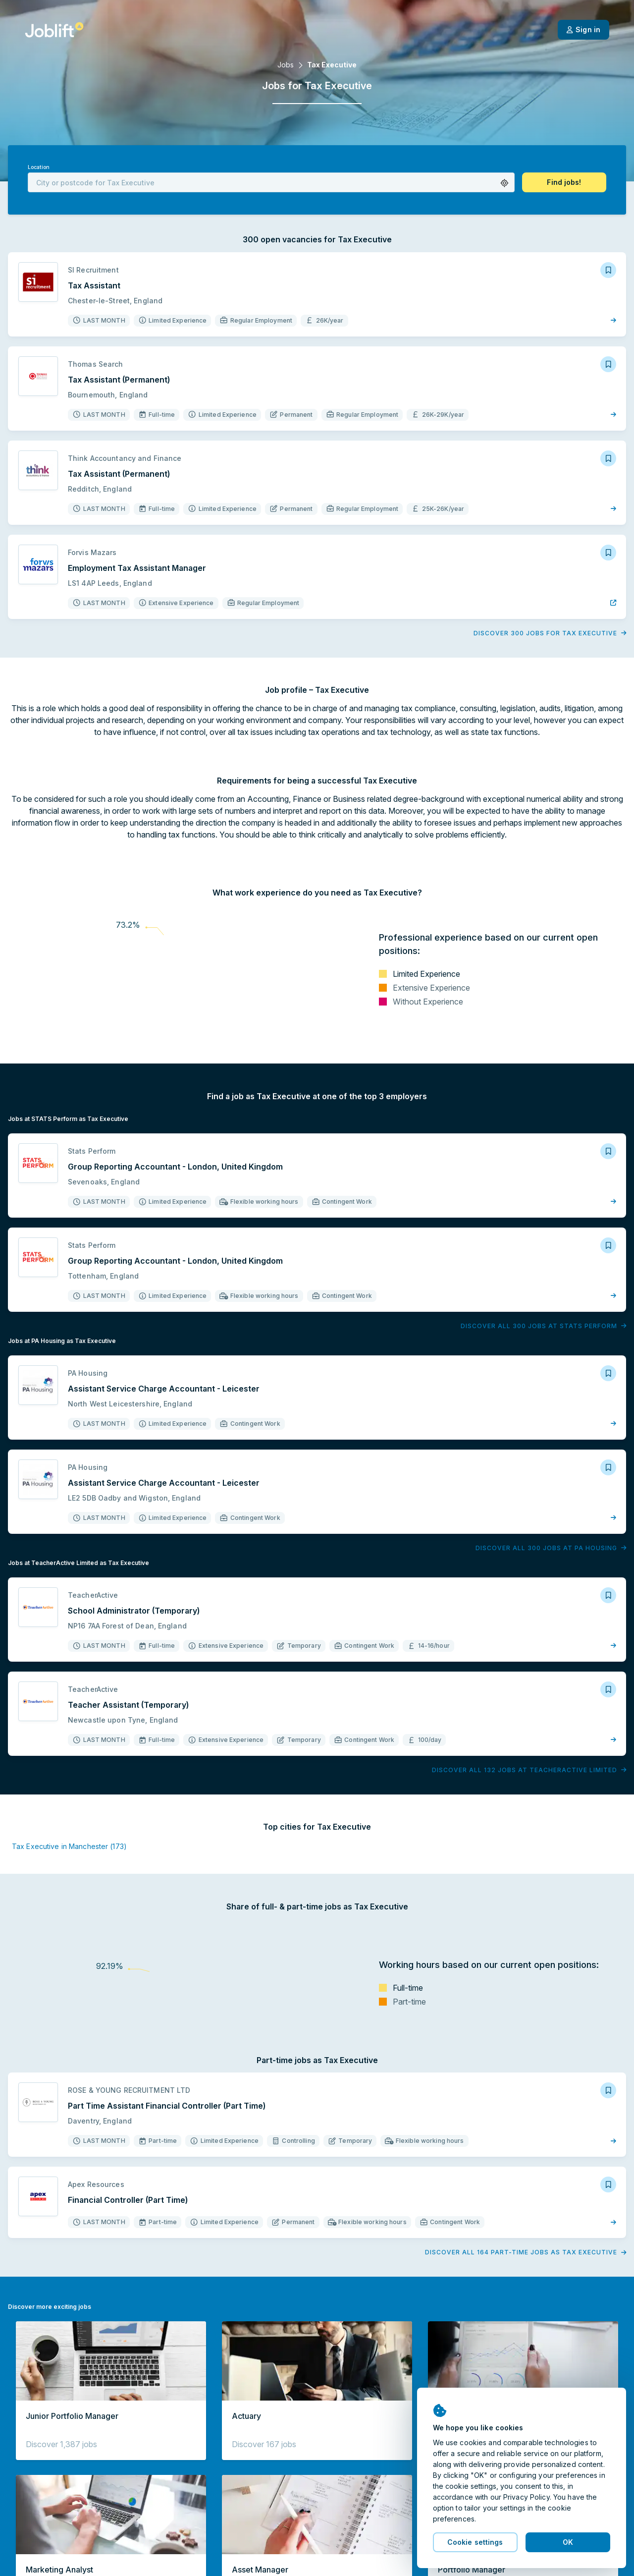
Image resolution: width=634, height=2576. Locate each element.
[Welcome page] (54, 30)
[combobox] (271, 182)
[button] (504, 183)
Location (39, 167)
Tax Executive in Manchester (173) (69, 1846)
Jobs (285, 64)
